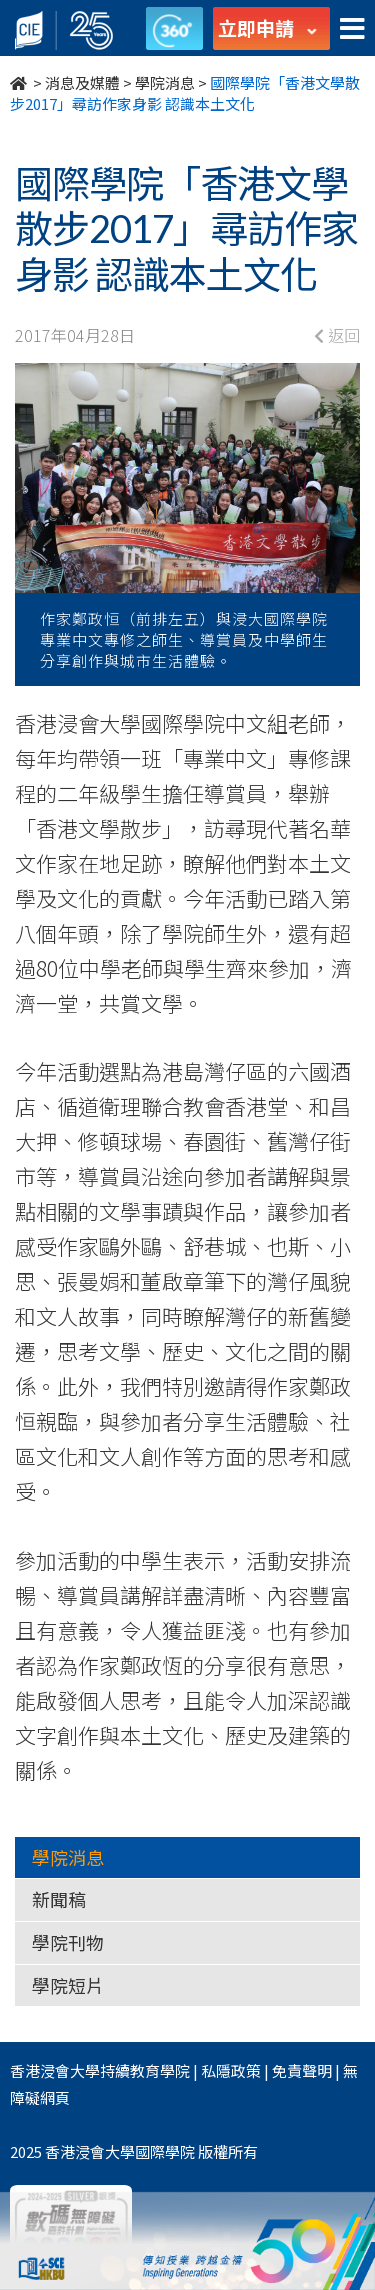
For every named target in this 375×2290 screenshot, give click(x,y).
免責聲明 (302, 2070)
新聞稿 (59, 1899)
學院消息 (165, 82)
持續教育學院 (145, 2070)
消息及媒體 (82, 82)
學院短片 (68, 1985)
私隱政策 (231, 2070)
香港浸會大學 (55, 2070)
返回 (337, 335)
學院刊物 (68, 1942)
